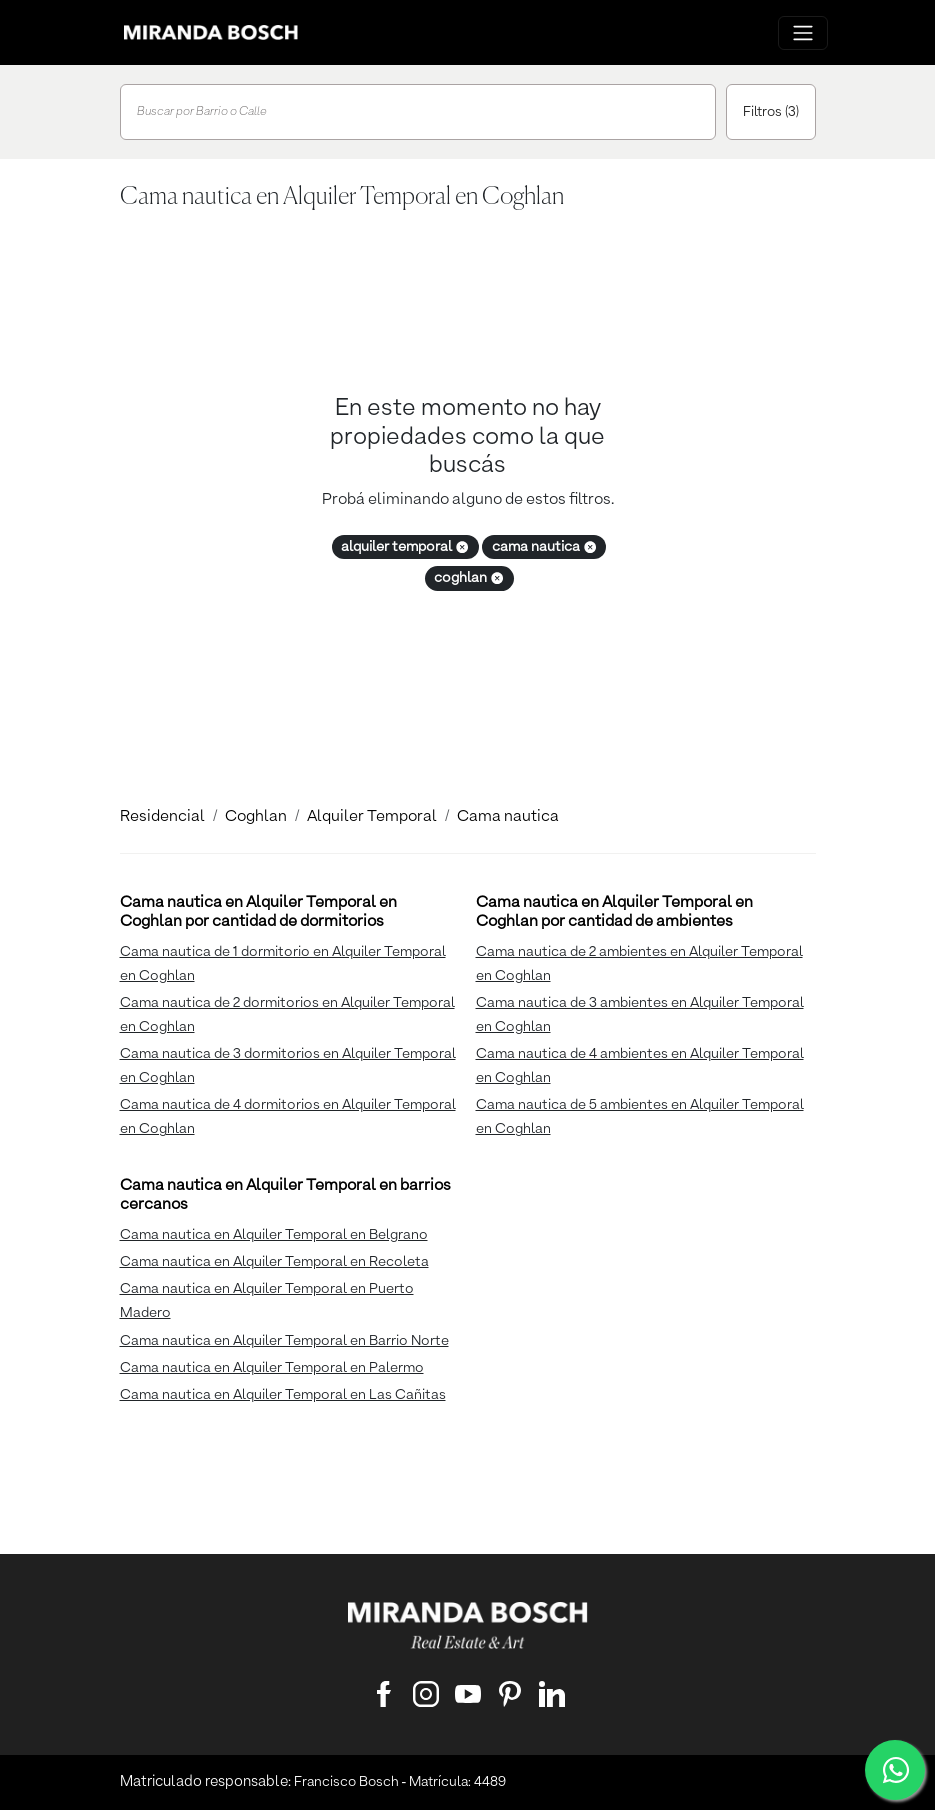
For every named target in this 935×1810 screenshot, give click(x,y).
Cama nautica (508, 817)
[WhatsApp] (895, 1770)
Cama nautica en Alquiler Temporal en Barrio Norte (284, 1341)
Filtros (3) (771, 112)
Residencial (162, 817)
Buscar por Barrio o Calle (202, 112)
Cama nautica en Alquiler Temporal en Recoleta (274, 1262)
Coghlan (256, 817)
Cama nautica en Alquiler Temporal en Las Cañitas (283, 1395)
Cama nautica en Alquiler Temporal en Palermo (272, 1368)
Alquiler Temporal (372, 817)
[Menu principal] (803, 33)
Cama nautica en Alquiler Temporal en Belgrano (274, 1235)
